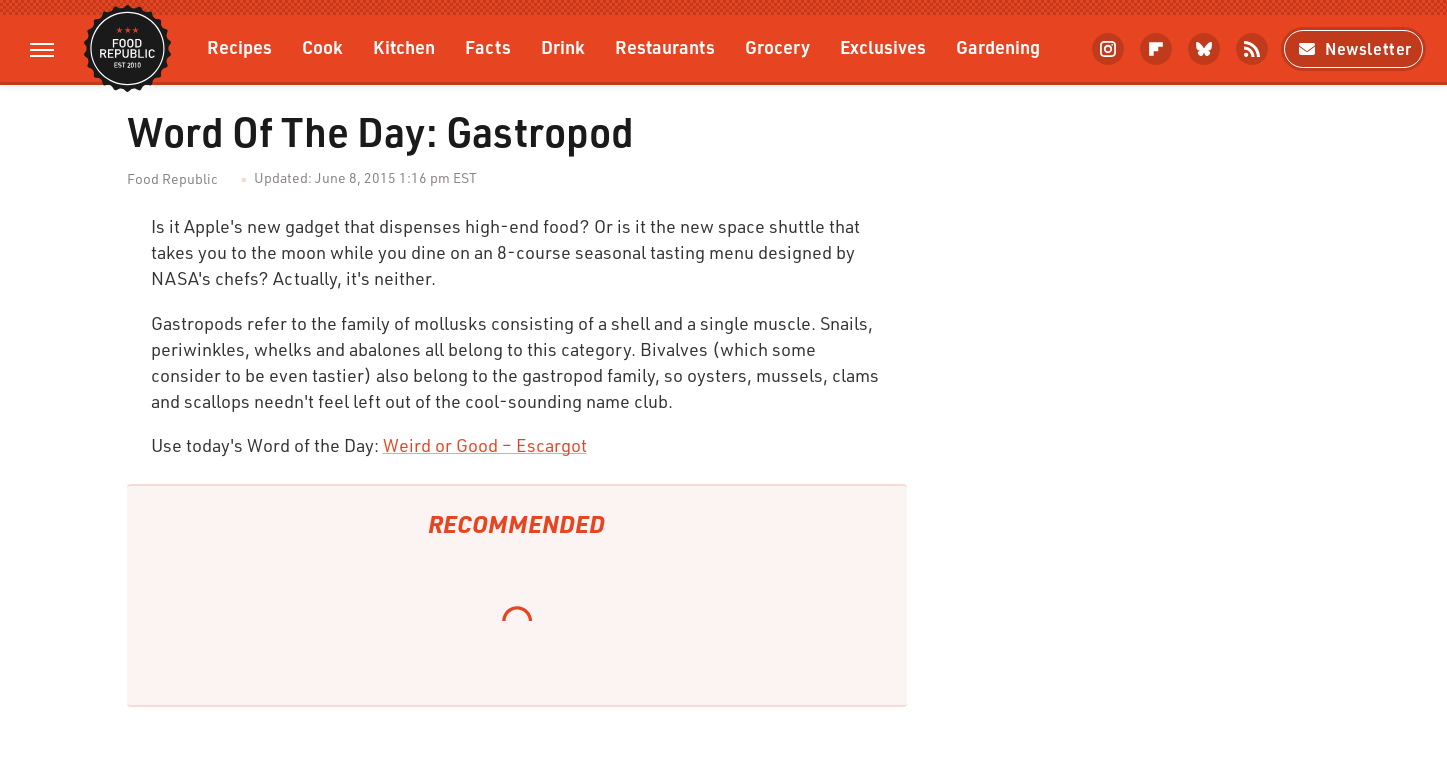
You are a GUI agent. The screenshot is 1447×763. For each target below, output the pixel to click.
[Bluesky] (1204, 49)
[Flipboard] (1156, 49)
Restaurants (665, 46)
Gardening (998, 46)
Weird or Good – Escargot (485, 445)
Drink (563, 46)
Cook (322, 46)
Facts (488, 46)
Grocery (777, 46)
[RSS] (1252, 49)
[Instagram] (1108, 49)
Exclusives (883, 46)
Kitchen (404, 46)
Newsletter (1353, 48)
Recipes (239, 46)
